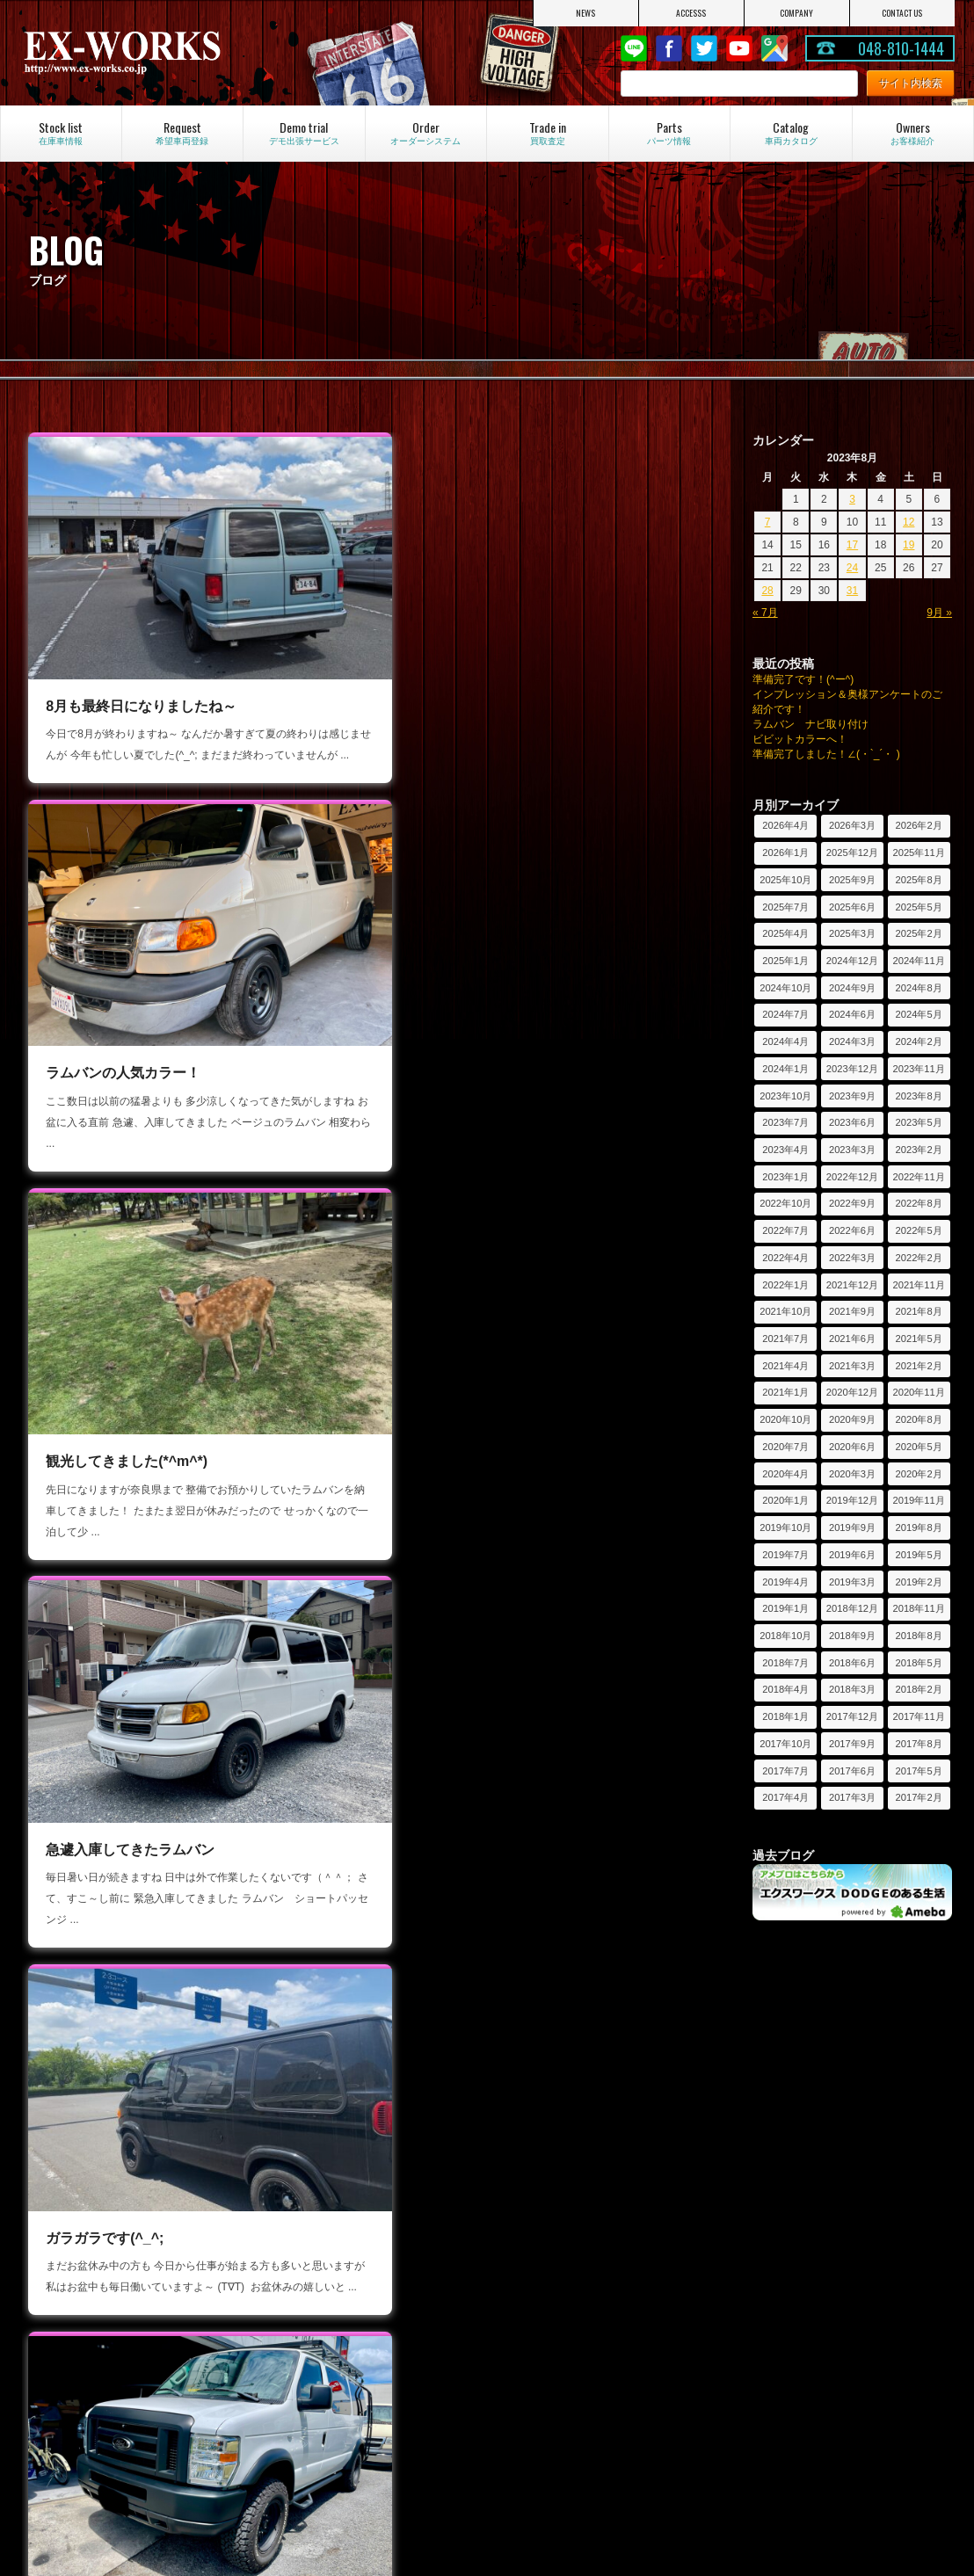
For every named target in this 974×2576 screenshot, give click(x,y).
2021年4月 (785, 1366)
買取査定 (535, 2305)
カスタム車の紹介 (322, 2380)
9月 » (939, 612)
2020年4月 (785, 1474)
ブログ (296, 2258)
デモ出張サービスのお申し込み (822, 2258)
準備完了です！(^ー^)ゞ (808, 679)
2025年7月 (785, 907)
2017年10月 (785, 1743)
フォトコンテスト (790, 2451)
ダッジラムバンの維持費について (593, 2466)
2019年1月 (785, 1608)
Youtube (739, 48)
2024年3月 (852, 1041)
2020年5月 (919, 1446)
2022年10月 (785, 1203)
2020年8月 (919, 1419)
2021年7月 (785, 1338)
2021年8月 (919, 1311)
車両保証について (556, 2258)
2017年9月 (852, 1743)
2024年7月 (785, 1014)
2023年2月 (919, 1149)
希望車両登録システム (567, 2281)
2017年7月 (785, 1771)
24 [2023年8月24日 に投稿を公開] (852, 568)
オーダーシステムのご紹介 (110, 2356)
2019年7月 (785, 1554)
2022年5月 (919, 1230)
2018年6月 (852, 1663)
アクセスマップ (83, 2258)
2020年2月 (919, 1474)
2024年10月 (785, 988)
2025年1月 (785, 960)
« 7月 (765, 612)
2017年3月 (852, 1797)
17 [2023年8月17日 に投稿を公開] (852, 545)
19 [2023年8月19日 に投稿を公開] (908, 545)
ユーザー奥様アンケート (806, 2427)
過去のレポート (785, 2234)
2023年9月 (852, 1096)
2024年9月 (852, 988)
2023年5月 (919, 1122)
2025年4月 (785, 933)
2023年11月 (918, 1068)
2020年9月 (852, 1419)
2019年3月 (852, 1582)
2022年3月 (852, 1257)
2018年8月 (919, 1635)
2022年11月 (918, 1177)
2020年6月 (852, 1446)
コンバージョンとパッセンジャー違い (598, 2435)
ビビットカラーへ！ (799, 739)
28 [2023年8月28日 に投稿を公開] (767, 590)
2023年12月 (852, 1068)
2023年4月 (785, 1149)
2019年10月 (785, 1527)
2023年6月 (852, 1122)
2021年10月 (785, 1311)
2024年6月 (852, 1014)
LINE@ (634, 48)
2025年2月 (919, 933)
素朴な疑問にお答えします (577, 2404)
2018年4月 (785, 1689)
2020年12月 (852, 1392)
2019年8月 (919, 1527)
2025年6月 (852, 907)
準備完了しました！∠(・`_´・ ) (826, 754)
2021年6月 (852, 1338)
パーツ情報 (540, 2234)
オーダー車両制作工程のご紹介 (120, 2427)
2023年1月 (785, 1177)
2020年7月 (785, 1446)
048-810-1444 (901, 48)
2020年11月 (918, 1392)
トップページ (78, 2210)
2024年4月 (785, 1041)
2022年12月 (852, 1177)
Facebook (669, 48)
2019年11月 (918, 1500)
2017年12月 (852, 1716)
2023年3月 (852, 1149)
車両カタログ (546, 2356)
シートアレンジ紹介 (561, 2380)
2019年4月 (785, 1582)
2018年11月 (918, 1608)
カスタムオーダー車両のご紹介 (120, 2404)
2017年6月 (852, 1771)
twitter (704, 48)
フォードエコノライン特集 (343, 2356)
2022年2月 (919, 1257)
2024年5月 (919, 1014)
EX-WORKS (159, 52)
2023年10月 (785, 1096)
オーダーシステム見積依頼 (110, 2380)
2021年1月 (785, 1392)
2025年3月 (852, 933)
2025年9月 (852, 879)
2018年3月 (852, 1689)
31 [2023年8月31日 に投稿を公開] (852, 590)
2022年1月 (785, 1285)
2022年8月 (919, 1203)
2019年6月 (852, 1554)
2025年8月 (919, 879)
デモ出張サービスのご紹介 (811, 2210)
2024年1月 (785, 1068)
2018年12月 (852, 1608)
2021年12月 (852, 1285)
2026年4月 (785, 825)
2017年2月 (919, 1797)
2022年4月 (785, 1257)
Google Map (774, 48)
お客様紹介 (774, 2356)
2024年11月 (918, 960)
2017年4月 (785, 1797)
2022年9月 (852, 1203)
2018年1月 (785, 1716)
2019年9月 (852, 1527)
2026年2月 (919, 825)
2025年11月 (918, 852)
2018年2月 (919, 1689)
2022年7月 (785, 1230)
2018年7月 (785, 1663)
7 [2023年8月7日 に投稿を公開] (768, 522)
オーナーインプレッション (811, 2380)
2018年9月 (852, 1635)
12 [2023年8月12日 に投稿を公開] (908, 522)
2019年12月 (852, 1500)
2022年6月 (852, 1230)
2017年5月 (919, 1771)
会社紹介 (68, 2234)
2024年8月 (919, 988)
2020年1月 (785, 1500)
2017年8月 (919, 1743)
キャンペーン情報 (322, 2234)
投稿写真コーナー (790, 2404)
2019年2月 (919, 1582)
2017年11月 (918, 1716)
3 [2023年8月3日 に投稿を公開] (852, 499)
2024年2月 (919, 1041)
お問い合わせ (78, 2281)
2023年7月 (785, 1122)
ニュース (301, 2210)
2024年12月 (852, 960)
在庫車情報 (540, 2210)
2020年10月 (785, 1419)
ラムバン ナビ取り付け (810, 724)
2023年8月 (919, 1096)
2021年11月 (918, 1285)
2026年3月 (852, 825)
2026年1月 (785, 852)
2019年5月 (919, 1554)
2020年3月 (852, 1474)
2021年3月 (852, 1366)
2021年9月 (852, 1311)
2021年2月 (919, 1366)
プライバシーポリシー (99, 2305)
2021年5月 (919, 1338)
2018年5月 (919, 1663)
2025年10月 (785, 879)
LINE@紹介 (308, 2281)
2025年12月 (852, 852)
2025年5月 (919, 907)
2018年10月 (785, 1635)
